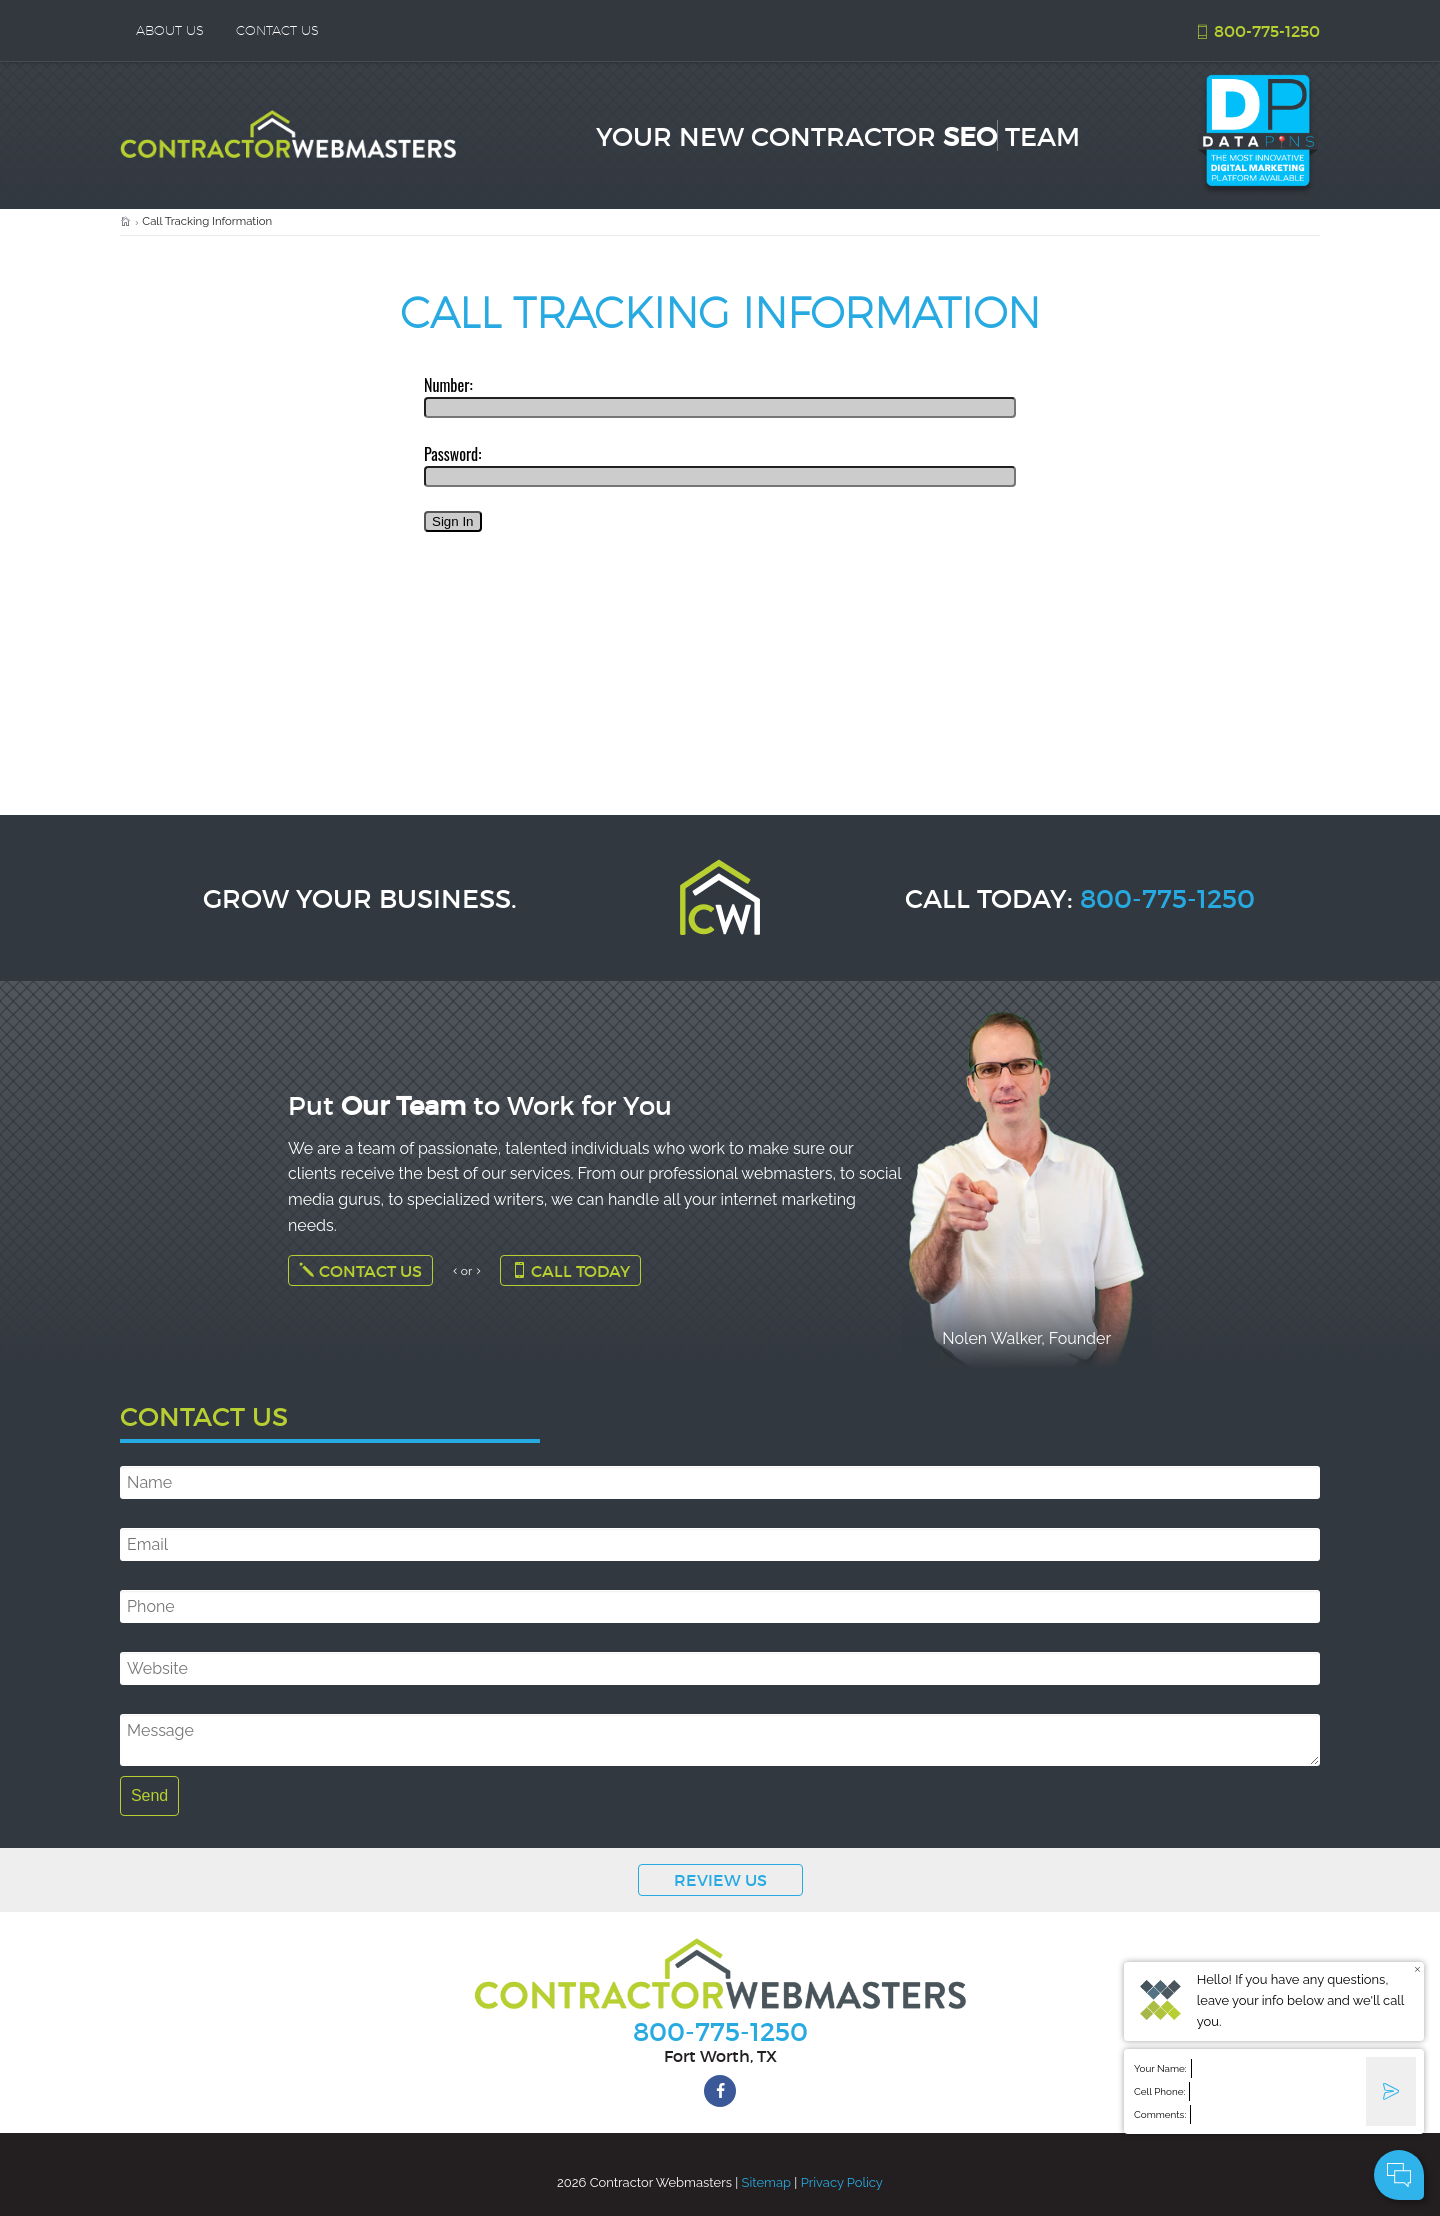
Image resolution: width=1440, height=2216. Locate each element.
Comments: (1160, 2114)
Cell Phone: (1159, 2091)
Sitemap (766, 2182)
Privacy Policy (842, 2182)
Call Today (570, 1270)
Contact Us (360, 1270)
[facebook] (720, 2091)
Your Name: (1160, 2068)
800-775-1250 (1257, 31)
